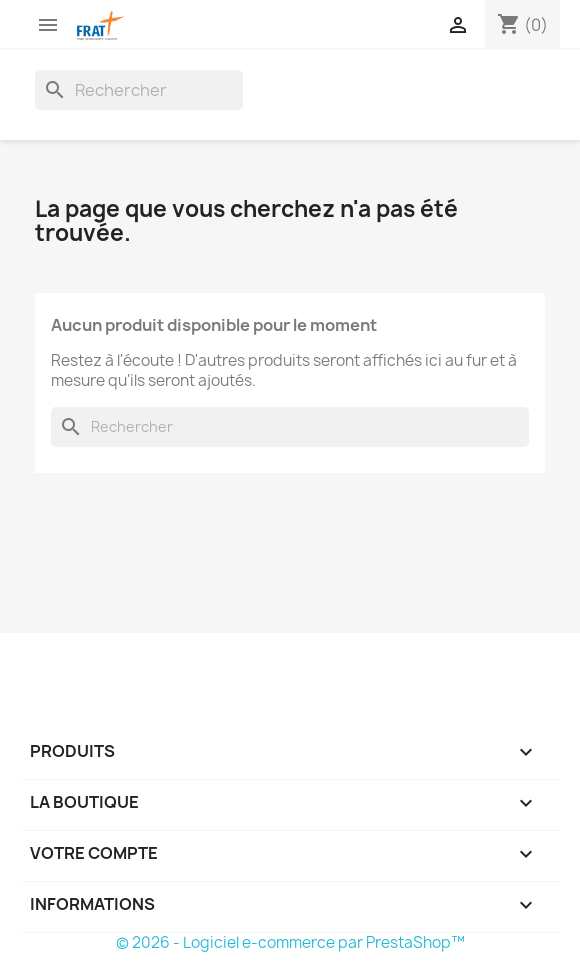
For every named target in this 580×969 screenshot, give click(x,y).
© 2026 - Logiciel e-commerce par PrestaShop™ (290, 942)
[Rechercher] (139, 90)
